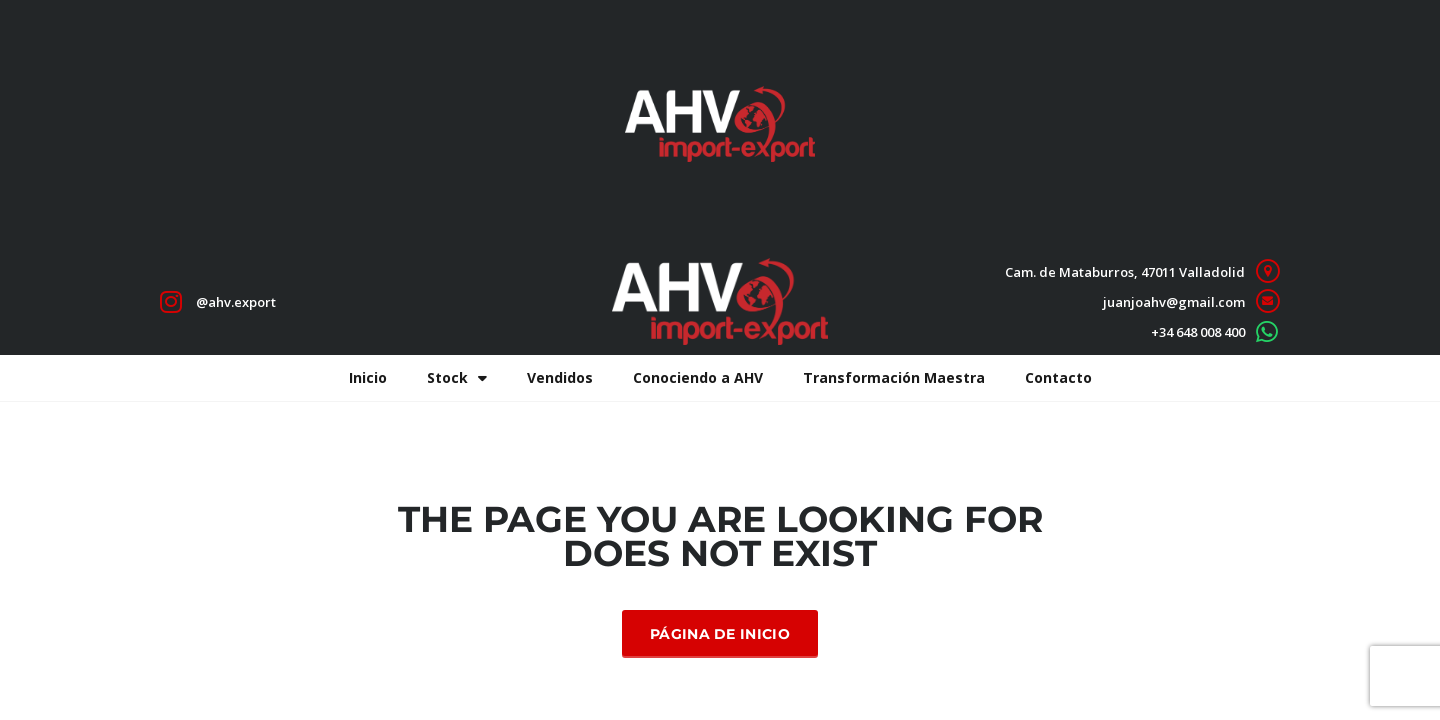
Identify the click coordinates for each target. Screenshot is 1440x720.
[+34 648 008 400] (1267, 331)
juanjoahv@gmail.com (1174, 302)
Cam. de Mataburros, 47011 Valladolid (1125, 272)
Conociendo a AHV (698, 377)
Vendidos (560, 377)
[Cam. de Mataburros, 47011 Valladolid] (1267, 271)
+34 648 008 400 (1198, 332)
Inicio (368, 377)
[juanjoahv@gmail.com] (1267, 301)
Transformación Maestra (894, 377)
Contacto (1058, 377)
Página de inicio (720, 634)
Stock (457, 378)
